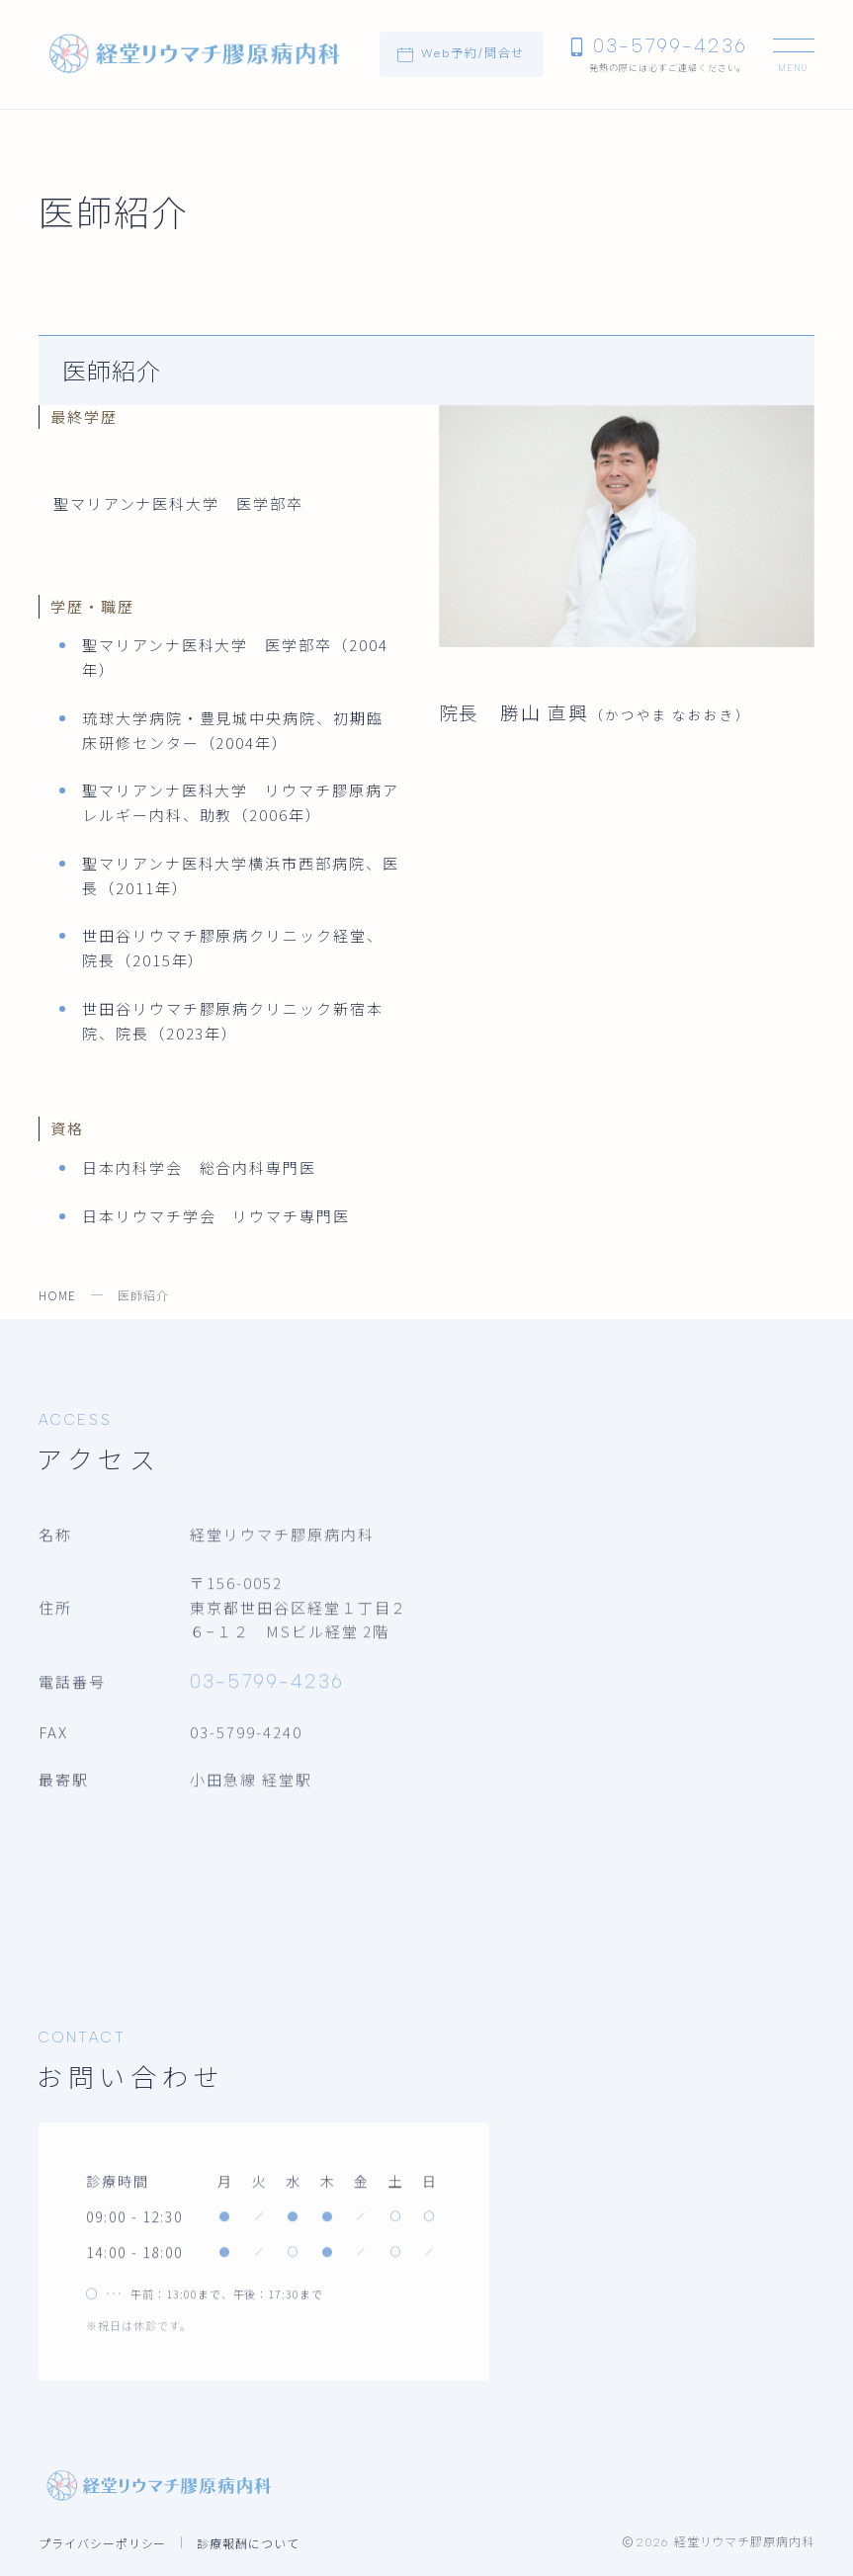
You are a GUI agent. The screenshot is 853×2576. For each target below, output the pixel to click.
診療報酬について (248, 2542)
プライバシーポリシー (103, 2542)
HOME (57, 1295)
